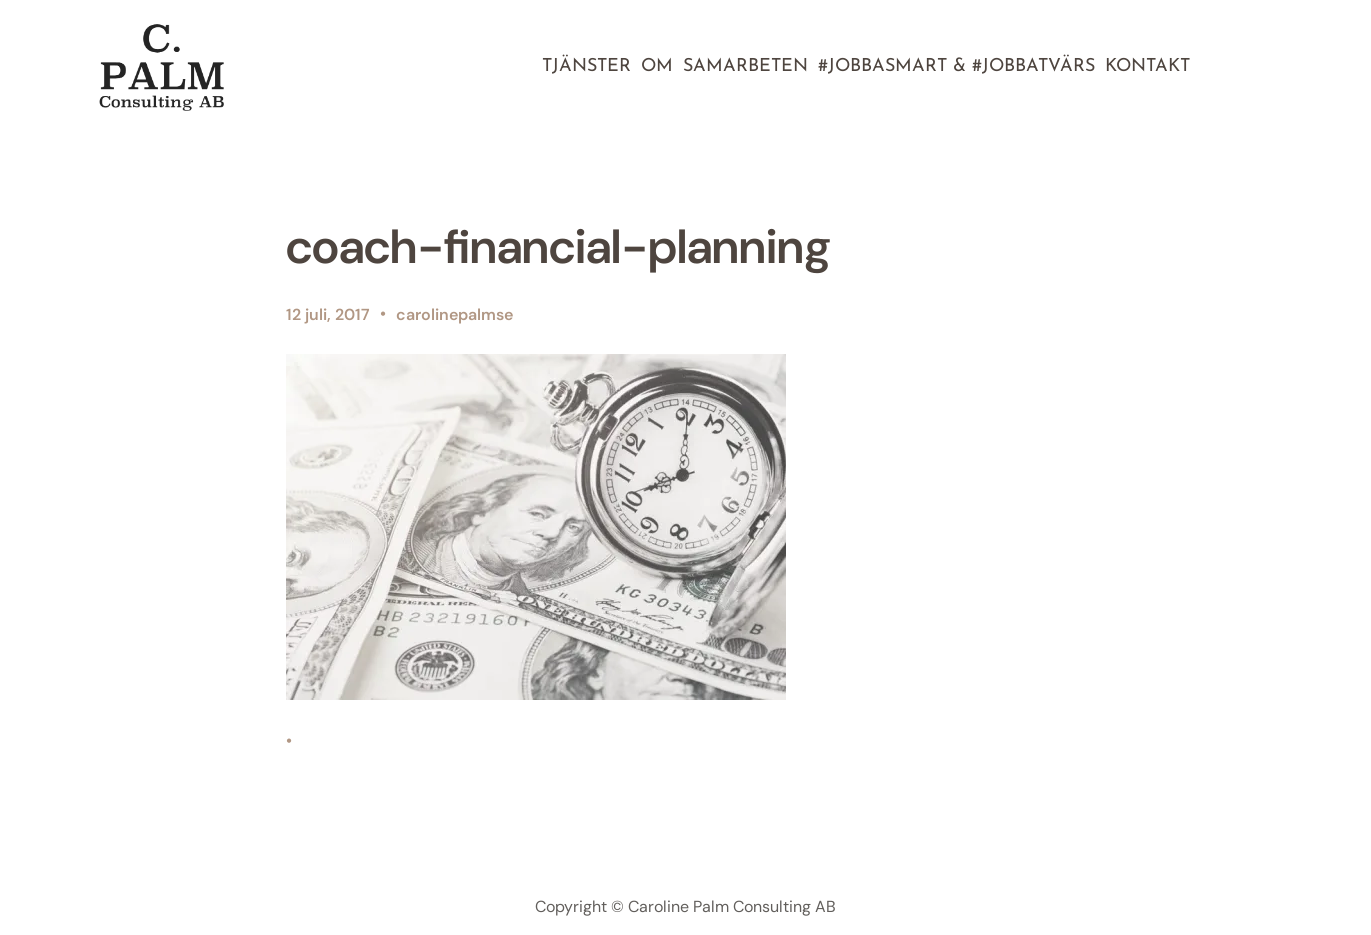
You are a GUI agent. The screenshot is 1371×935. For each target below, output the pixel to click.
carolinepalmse (454, 314)
